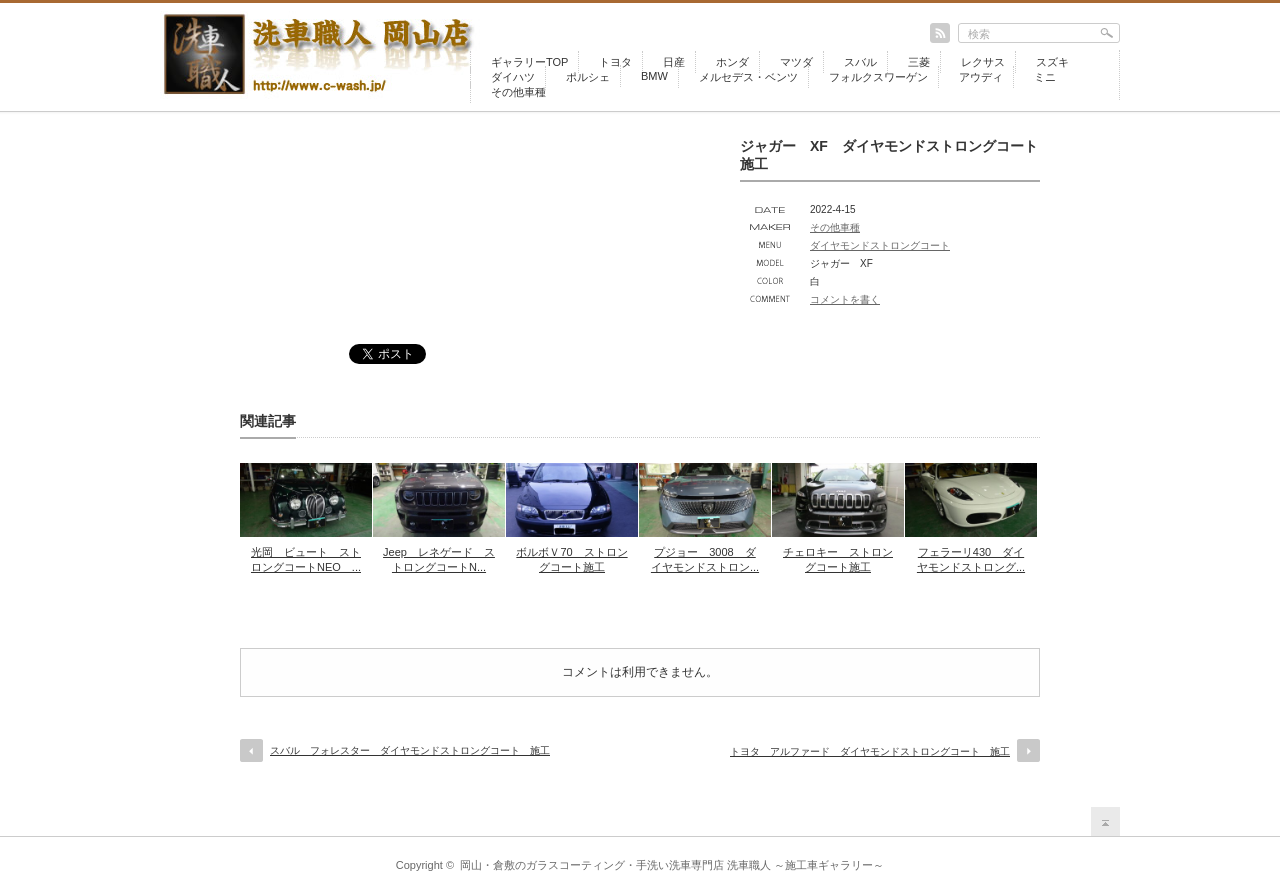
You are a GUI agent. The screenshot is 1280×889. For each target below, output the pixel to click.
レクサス (983, 62)
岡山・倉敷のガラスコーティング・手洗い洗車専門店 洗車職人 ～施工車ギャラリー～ (672, 865)
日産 (674, 62)
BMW (654, 76)
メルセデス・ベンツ (748, 77)
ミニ (1045, 77)
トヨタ (615, 62)
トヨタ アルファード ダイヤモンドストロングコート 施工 (870, 751)
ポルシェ (588, 77)
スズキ (1052, 62)
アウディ (981, 77)
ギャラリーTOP (529, 62)
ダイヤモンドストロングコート (880, 245)
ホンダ (732, 62)
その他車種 (518, 92)
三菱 (919, 62)
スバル (860, 62)
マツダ (796, 62)
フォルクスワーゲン (878, 77)
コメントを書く (845, 299)
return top (1105, 821)
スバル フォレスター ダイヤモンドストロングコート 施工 (410, 750)
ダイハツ (513, 77)
